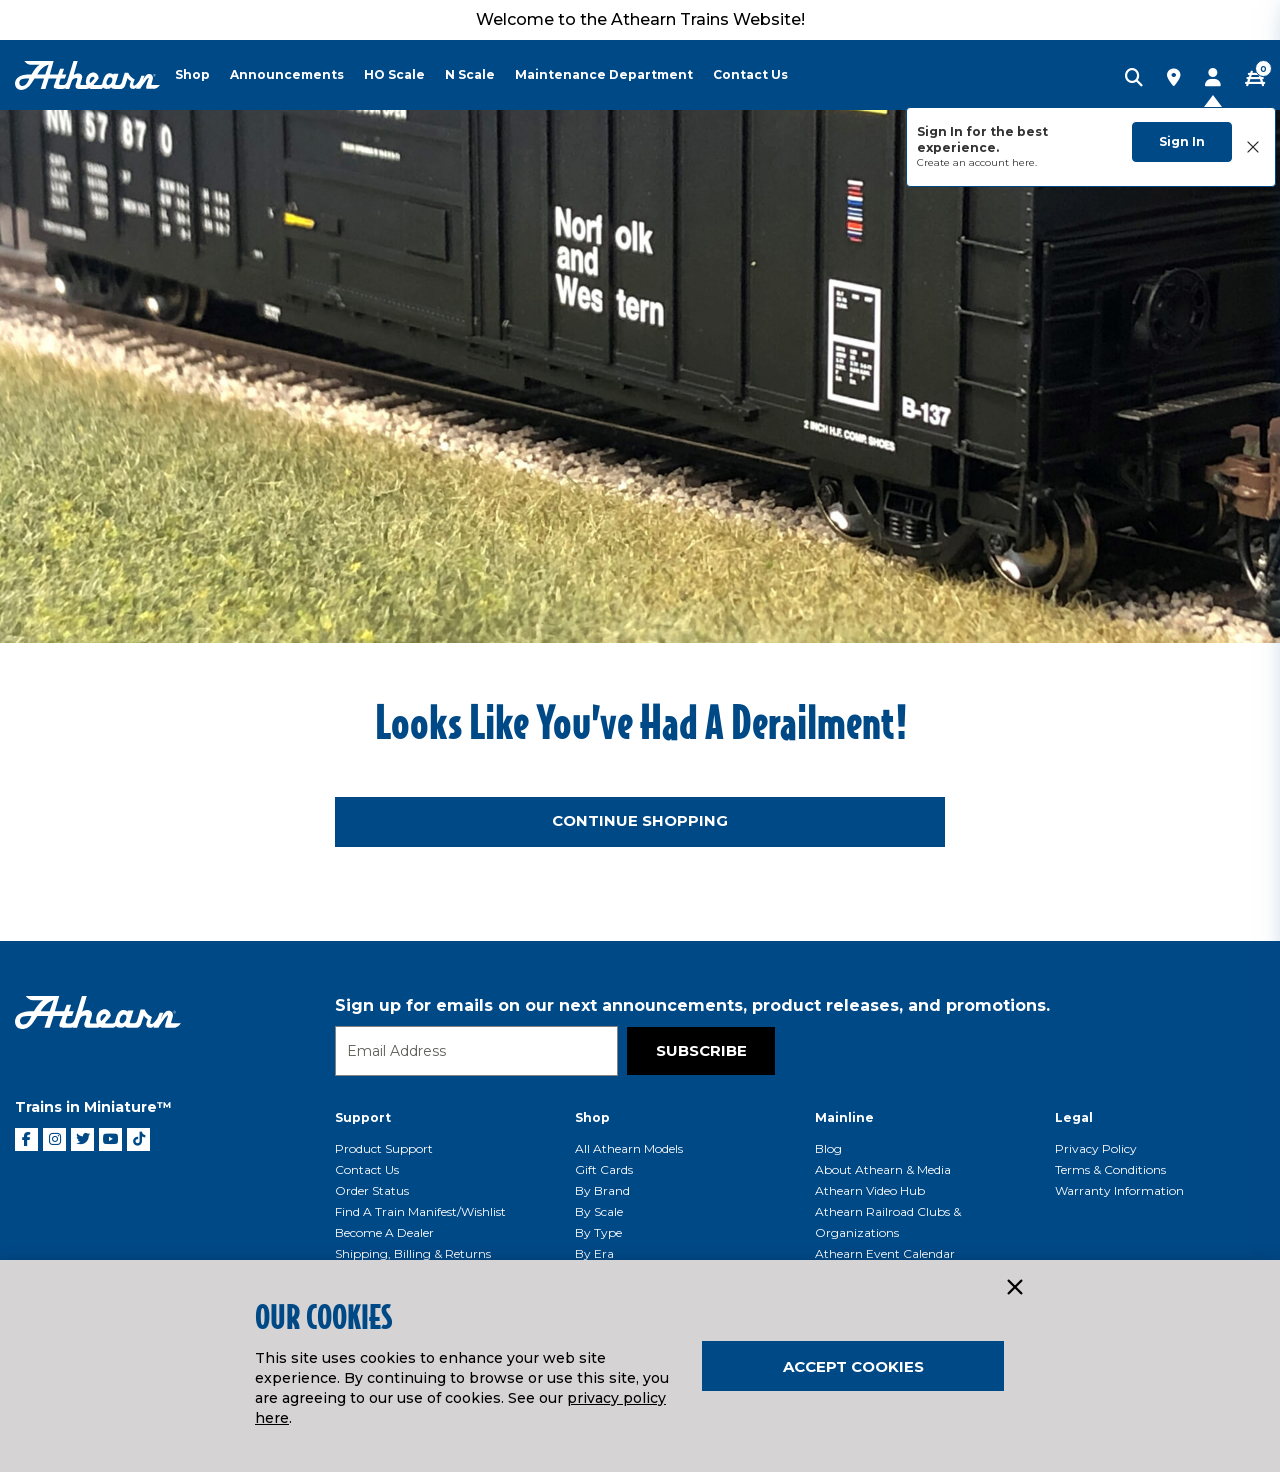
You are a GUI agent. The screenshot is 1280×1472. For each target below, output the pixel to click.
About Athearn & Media (883, 1169)
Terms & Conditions (1110, 1169)
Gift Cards (604, 1169)
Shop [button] (192, 74)
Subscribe (701, 1050)
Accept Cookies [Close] (853, 1366)
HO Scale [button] (394, 74)
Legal (1074, 1117)
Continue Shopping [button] (640, 820)
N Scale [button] (470, 74)
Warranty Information (1119, 1190)
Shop (592, 1117)
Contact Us (367, 1169)
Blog (828, 1148)
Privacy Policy (1096, 1148)
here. (1024, 162)
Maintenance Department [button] (604, 74)
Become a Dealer (384, 1232)
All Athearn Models (629, 1148)
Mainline (844, 1117)
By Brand (602, 1190)
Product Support (384, 1148)
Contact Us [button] (750, 74)
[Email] (476, 1051)
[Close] (1014, 1288)
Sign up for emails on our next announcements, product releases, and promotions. (692, 1005)
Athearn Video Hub (870, 1190)
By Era (594, 1253)
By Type (598, 1232)
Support (363, 1117)
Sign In (1182, 141)
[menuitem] (202, 75)
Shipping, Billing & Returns (413, 1253)
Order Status (372, 1190)
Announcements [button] (287, 74)
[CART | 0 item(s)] (1255, 79)
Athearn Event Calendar (885, 1253)
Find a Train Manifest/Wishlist (420, 1211)
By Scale (599, 1211)
